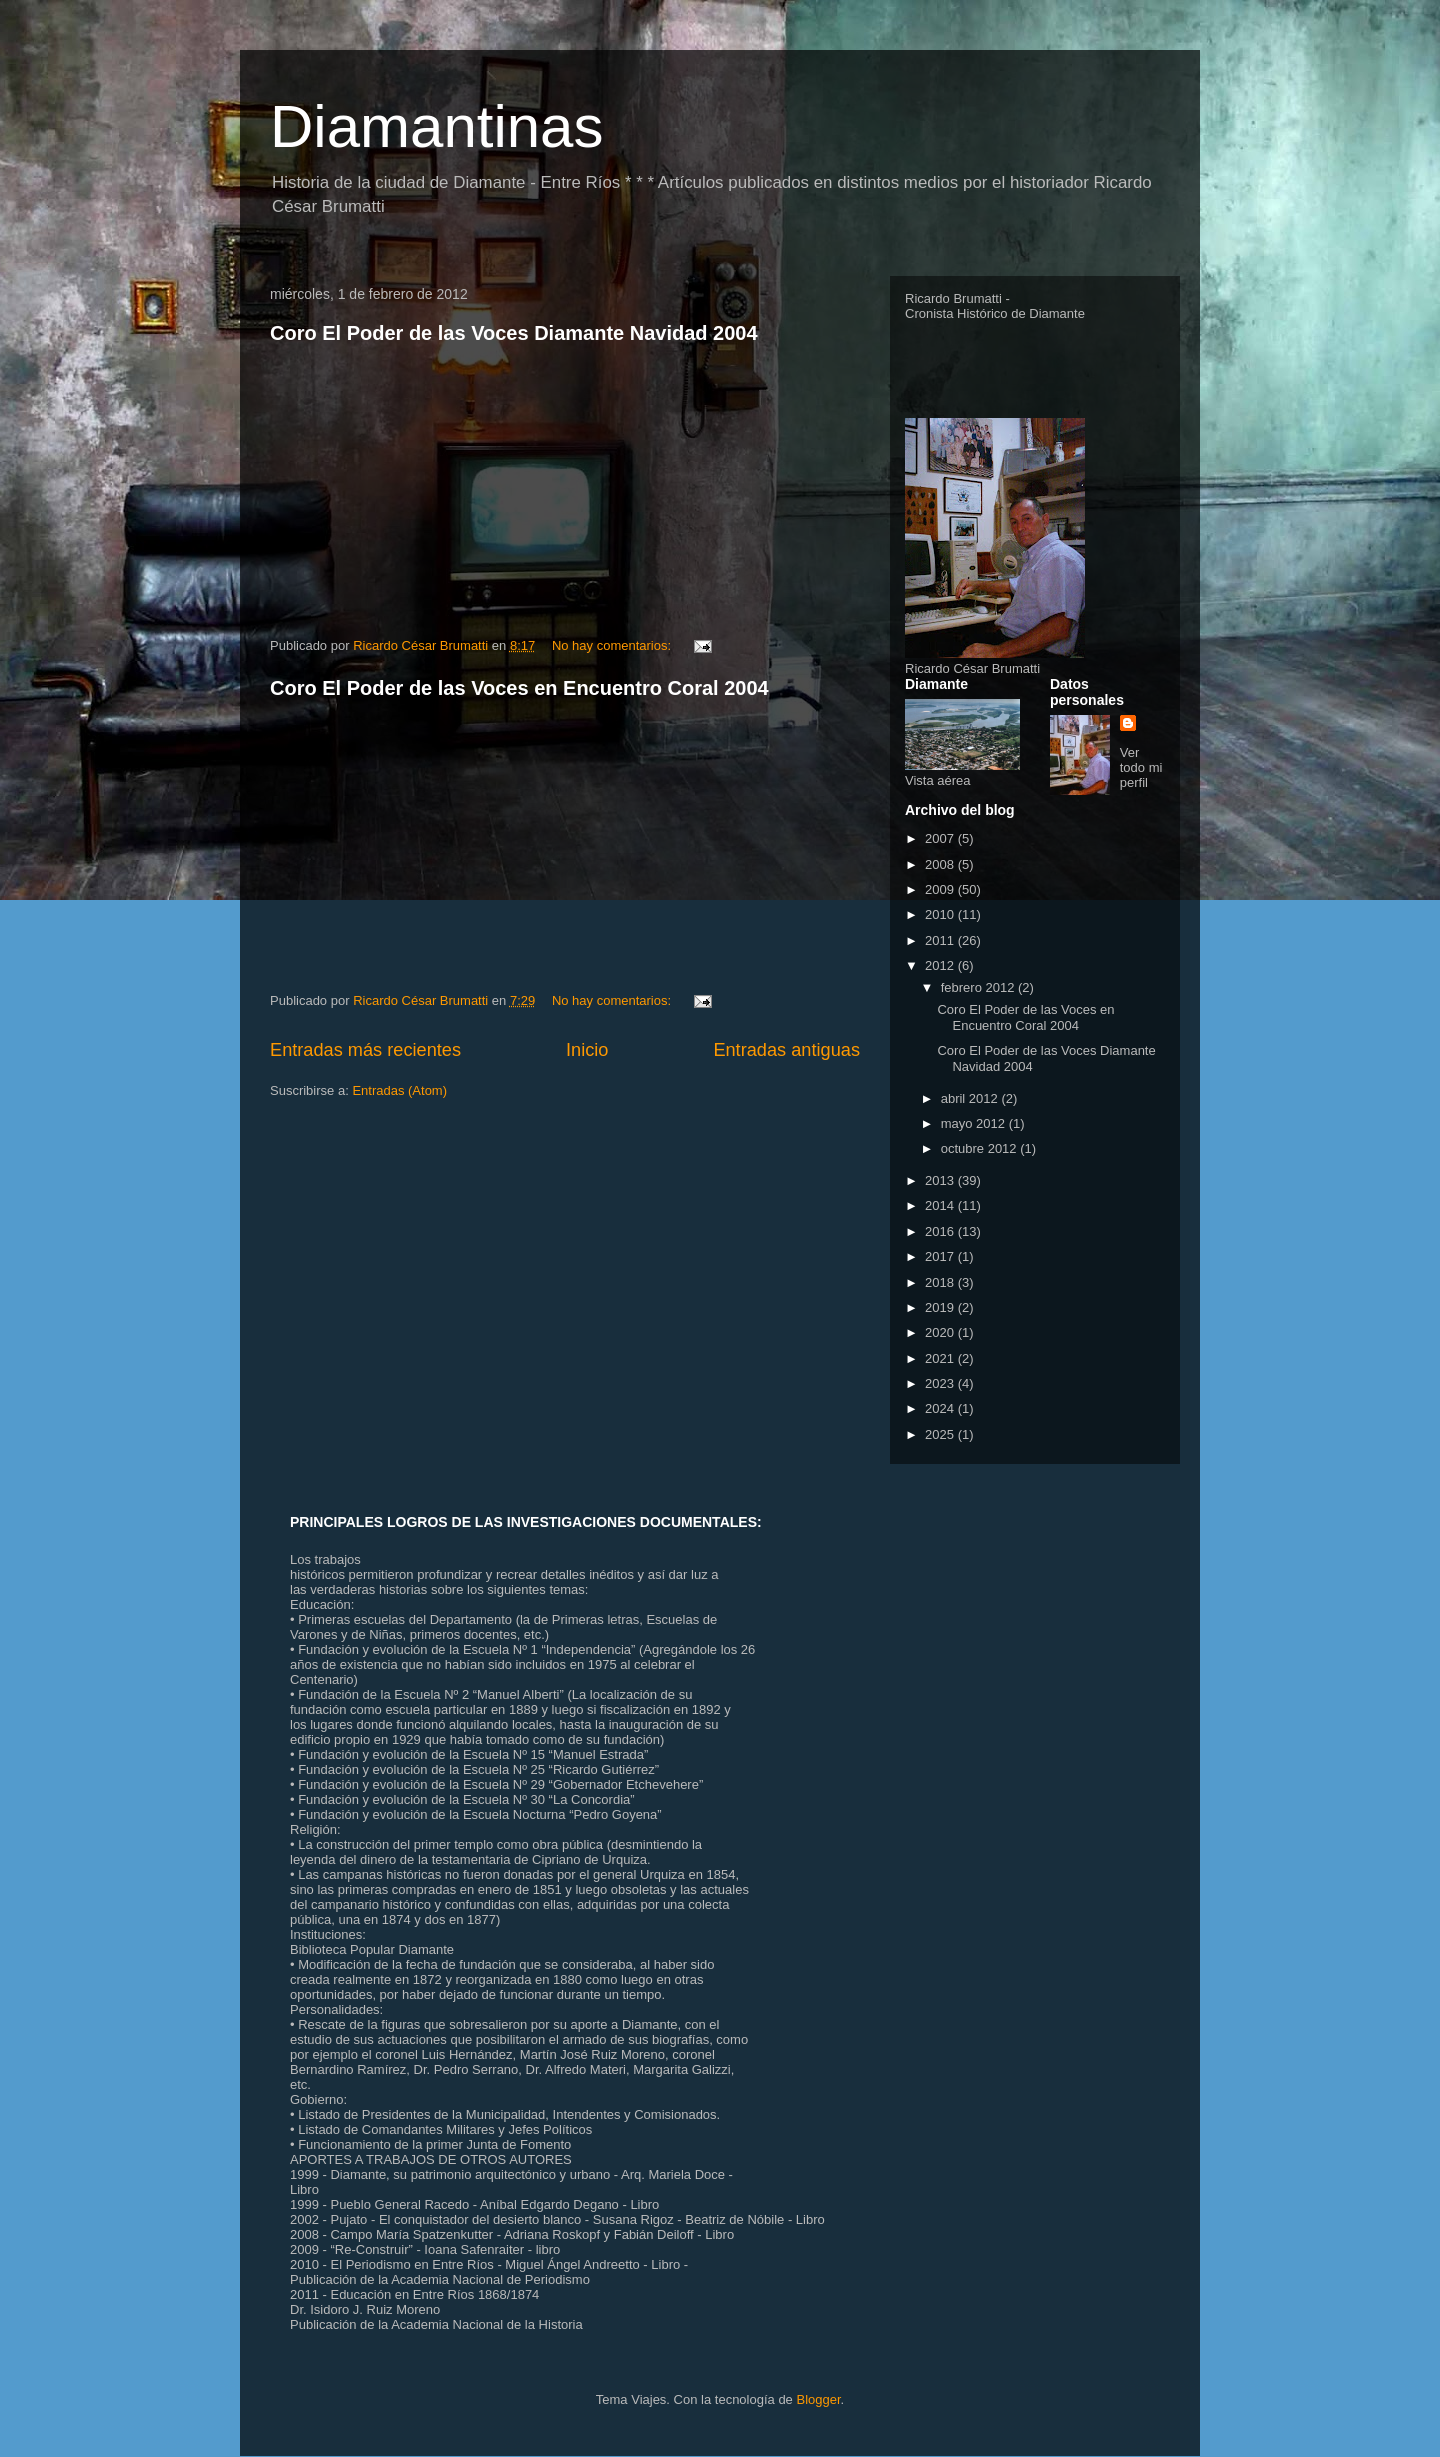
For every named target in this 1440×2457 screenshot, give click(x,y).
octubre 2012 (981, 1148)
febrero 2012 (979, 987)
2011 (941, 940)
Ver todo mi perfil (1141, 767)
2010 (941, 914)
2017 (941, 1256)
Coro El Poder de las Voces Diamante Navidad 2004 (514, 333)
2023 (941, 1383)
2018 (941, 1282)
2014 (941, 1205)
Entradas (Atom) (399, 1090)
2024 (941, 1408)
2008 (941, 864)
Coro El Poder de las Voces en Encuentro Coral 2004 (519, 688)
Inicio (587, 1050)
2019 (941, 1307)
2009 (941, 889)
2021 (941, 1358)
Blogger (818, 2399)
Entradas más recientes (365, 1050)
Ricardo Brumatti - (957, 298)
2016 (941, 1231)
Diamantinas (437, 126)
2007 (941, 838)
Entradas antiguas (786, 1050)
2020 (941, 1332)
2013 (941, 1180)
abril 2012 (971, 1098)
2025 (941, 1434)
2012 (941, 965)
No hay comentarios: (613, 645)
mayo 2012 (975, 1123)
